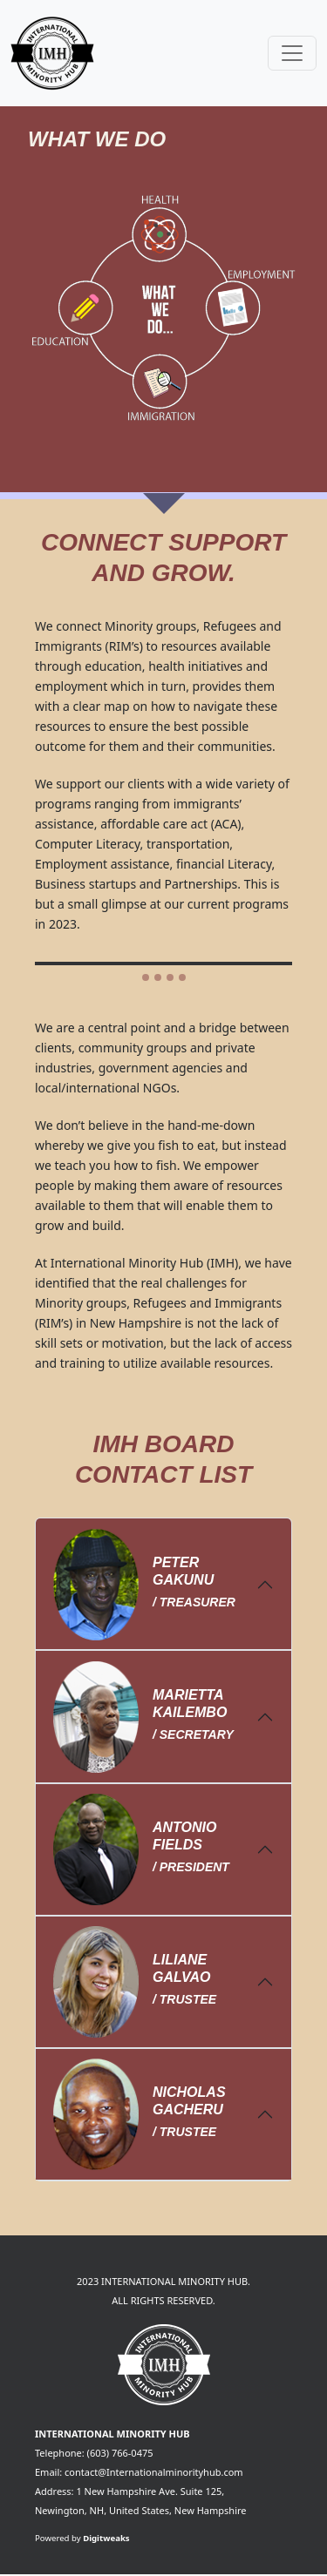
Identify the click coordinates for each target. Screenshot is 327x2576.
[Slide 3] (170, 977)
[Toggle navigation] (292, 53)
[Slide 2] (157, 977)
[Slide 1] (145, 977)
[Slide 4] (182, 977)
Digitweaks (106, 2538)
